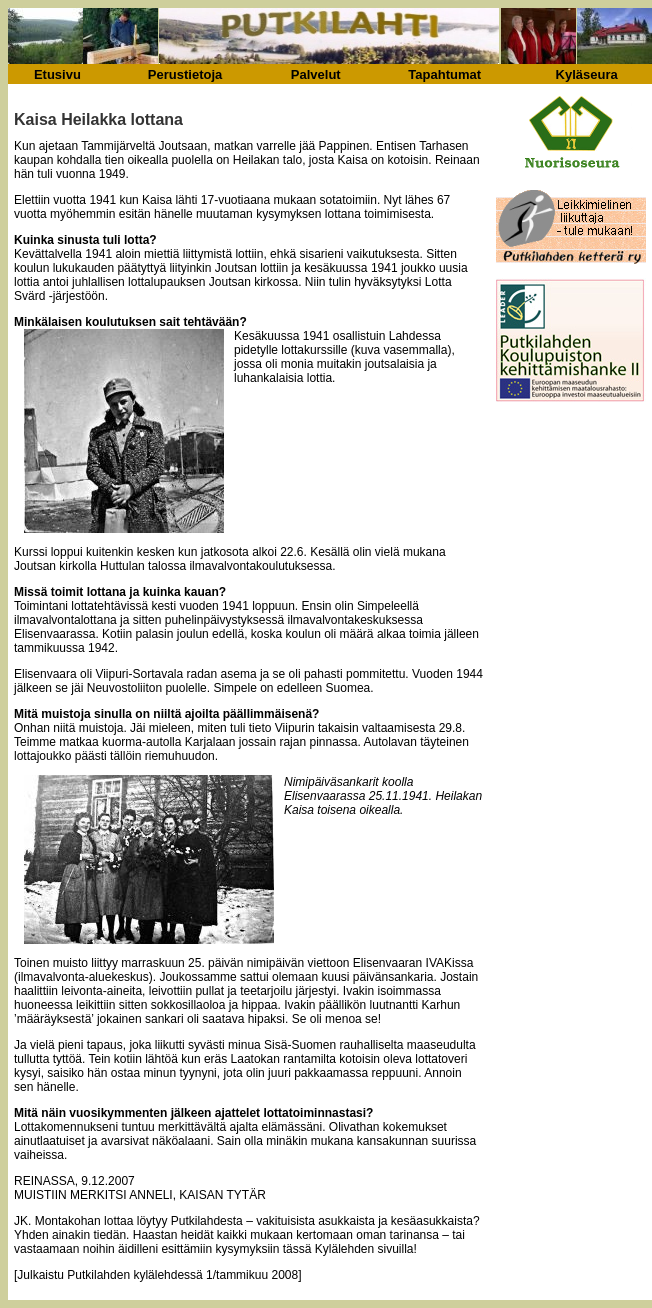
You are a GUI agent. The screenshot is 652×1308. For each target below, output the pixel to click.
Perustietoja (185, 74)
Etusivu (57, 74)
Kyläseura (587, 74)
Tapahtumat (444, 74)
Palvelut (316, 74)
